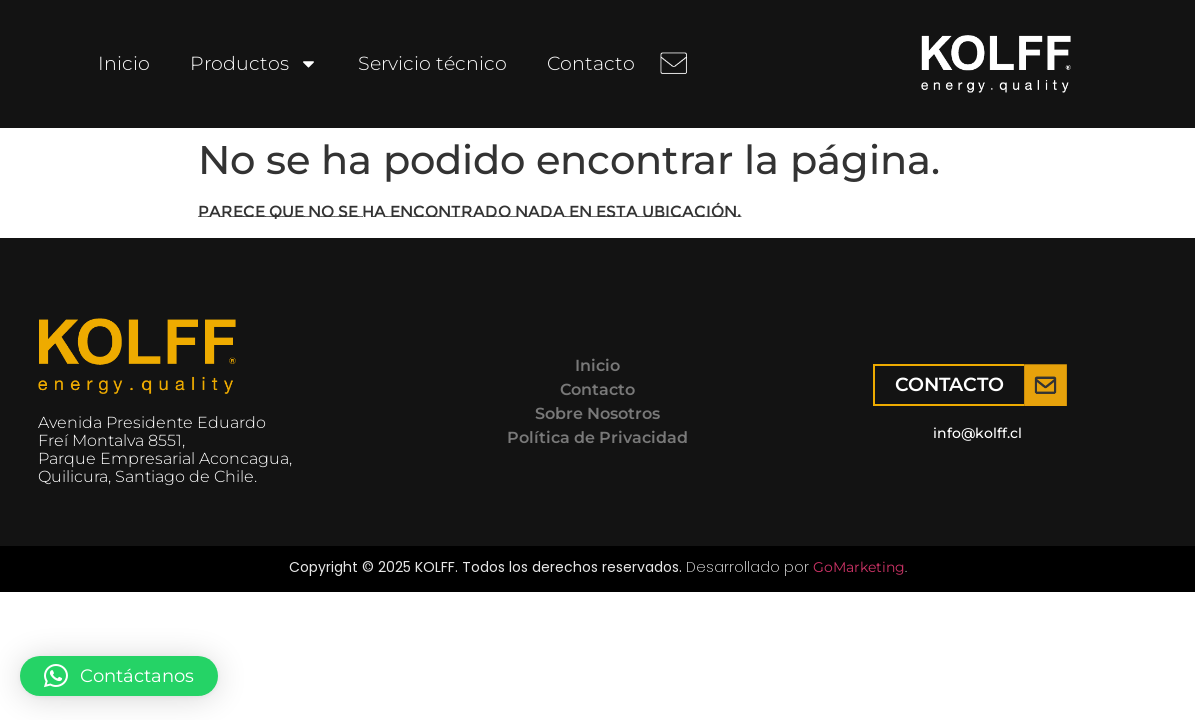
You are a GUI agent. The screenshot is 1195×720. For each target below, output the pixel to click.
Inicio (124, 63)
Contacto (591, 63)
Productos (254, 63)
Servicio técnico (432, 63)
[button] (119, 676)
